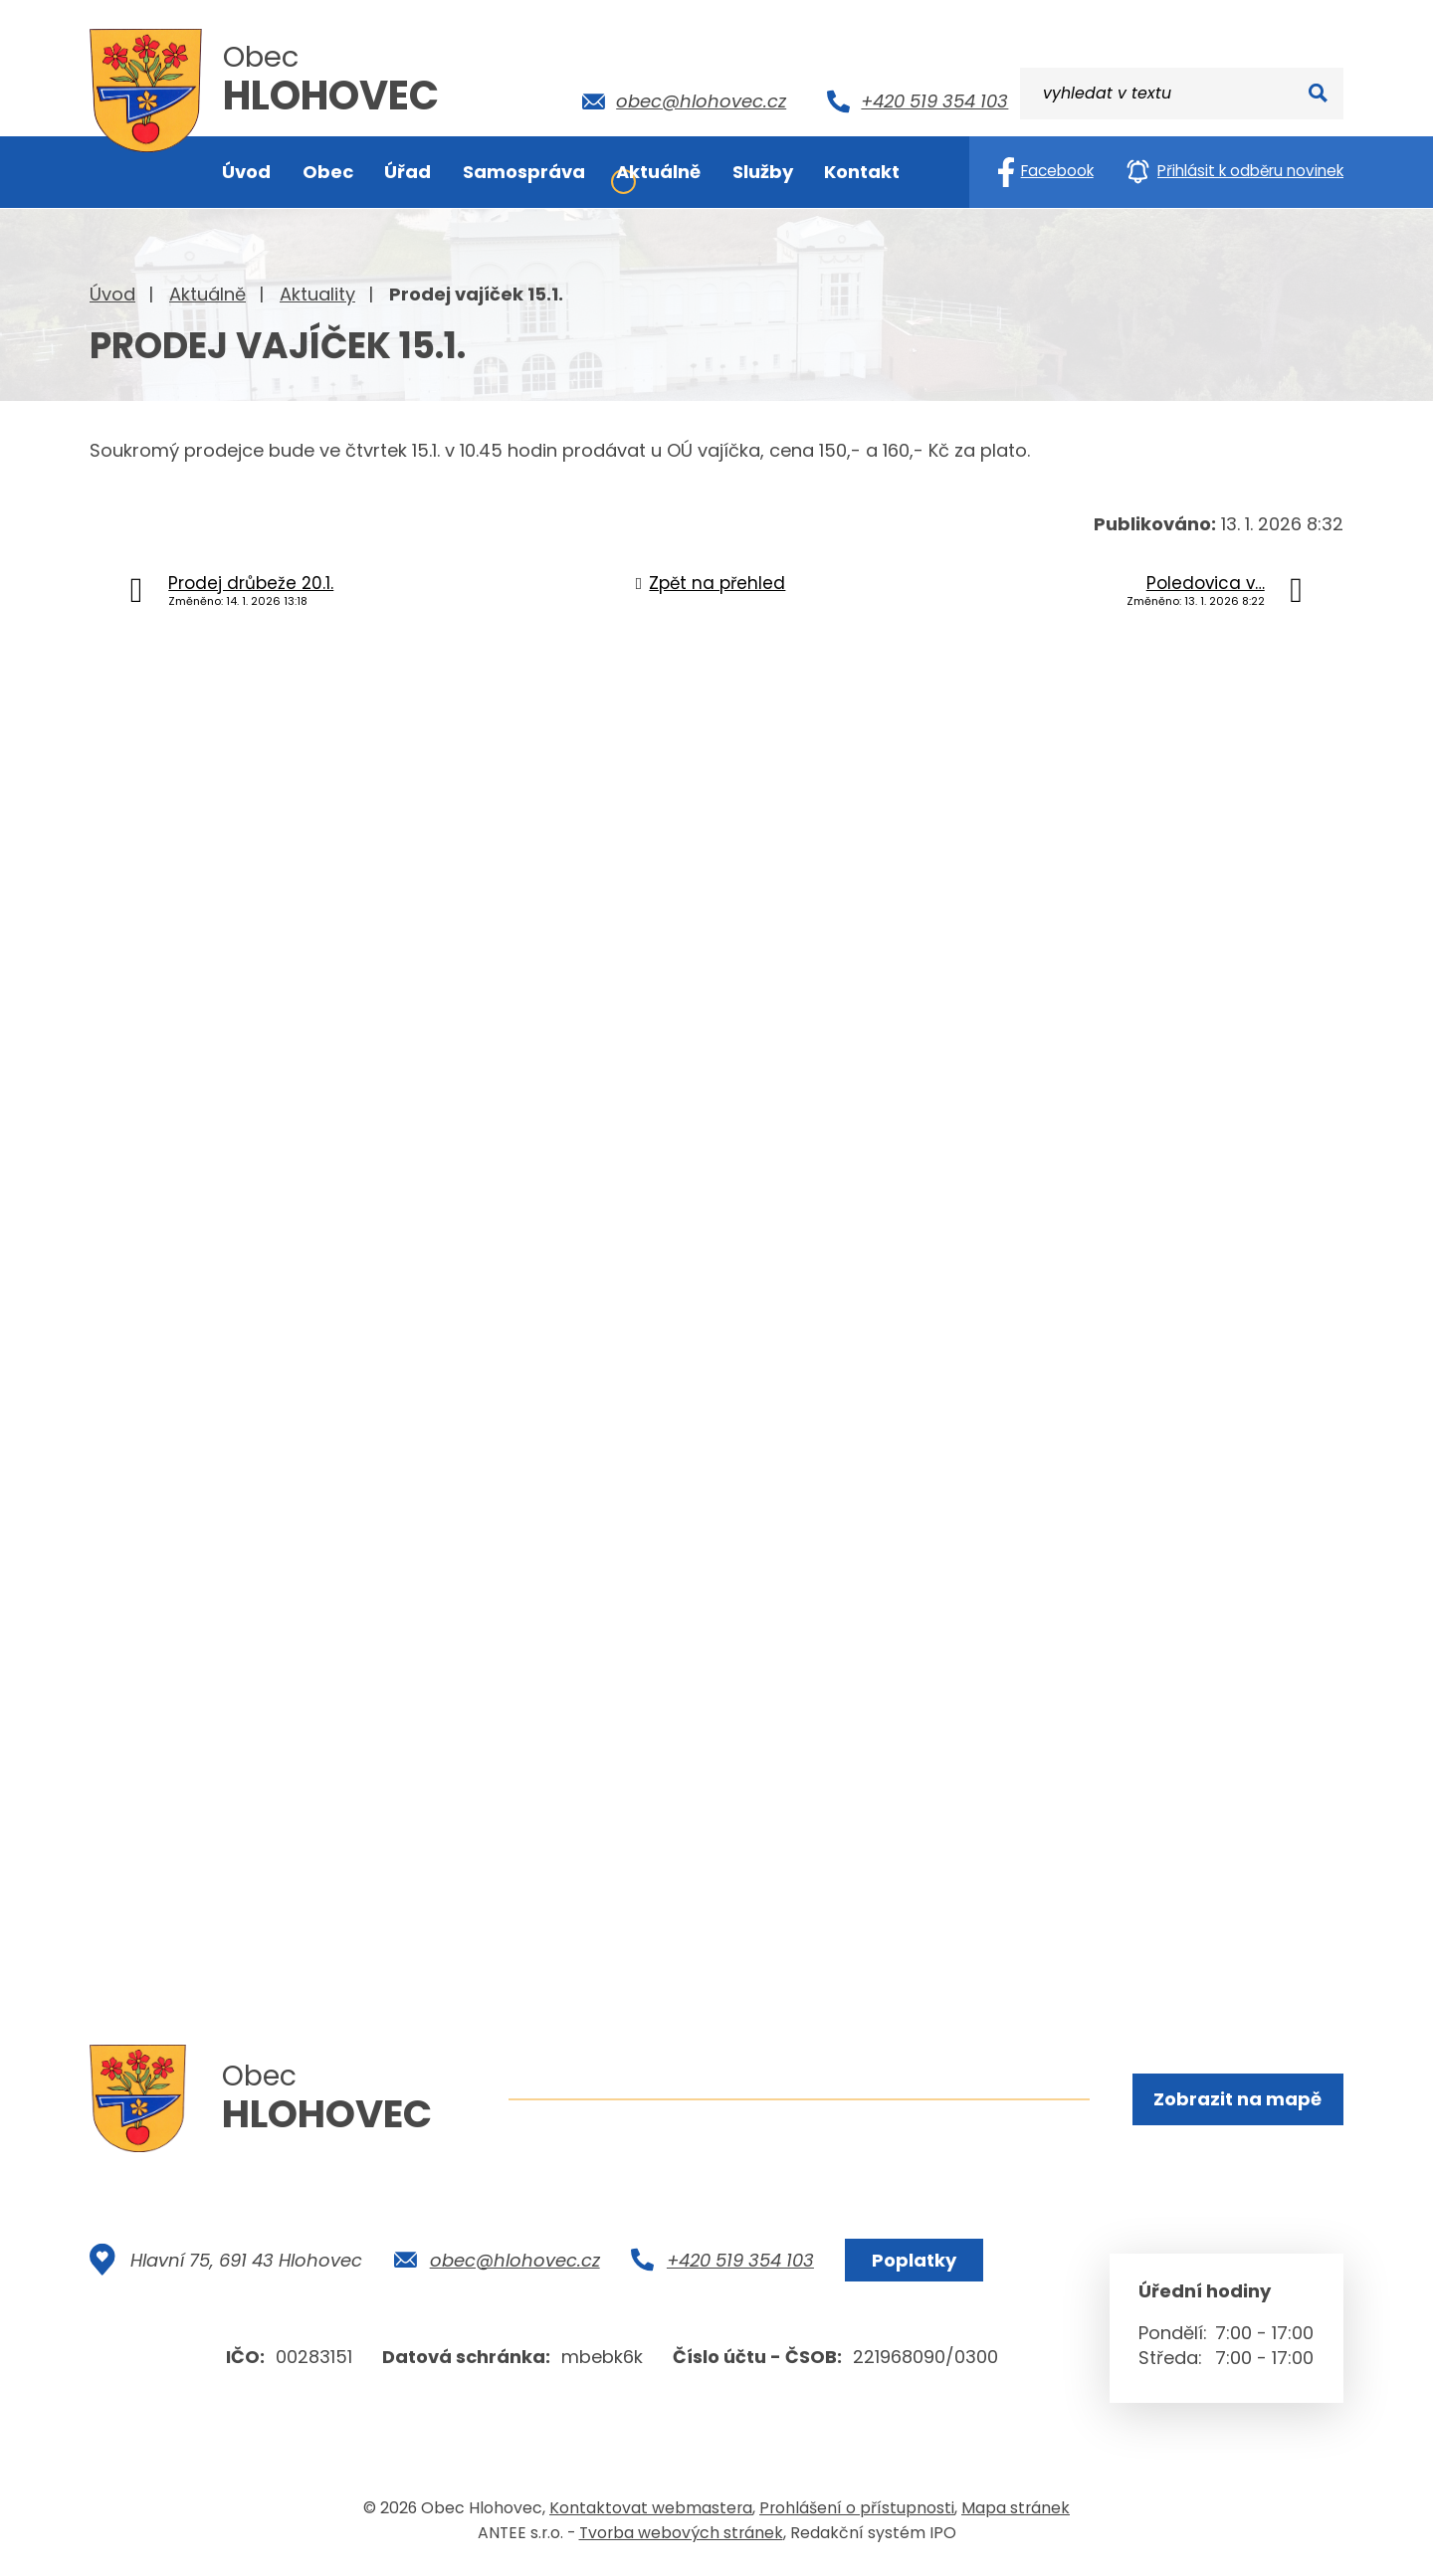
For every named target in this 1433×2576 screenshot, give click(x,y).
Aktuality (317, 294)
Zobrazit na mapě (1237, 2098)
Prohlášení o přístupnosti (856, 2509)
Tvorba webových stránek (681, 2534)
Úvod (112, 294)
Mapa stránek (1015, 2509)
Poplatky (914, 2262)
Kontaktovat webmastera (650, 2509)
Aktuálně (207, 294)
